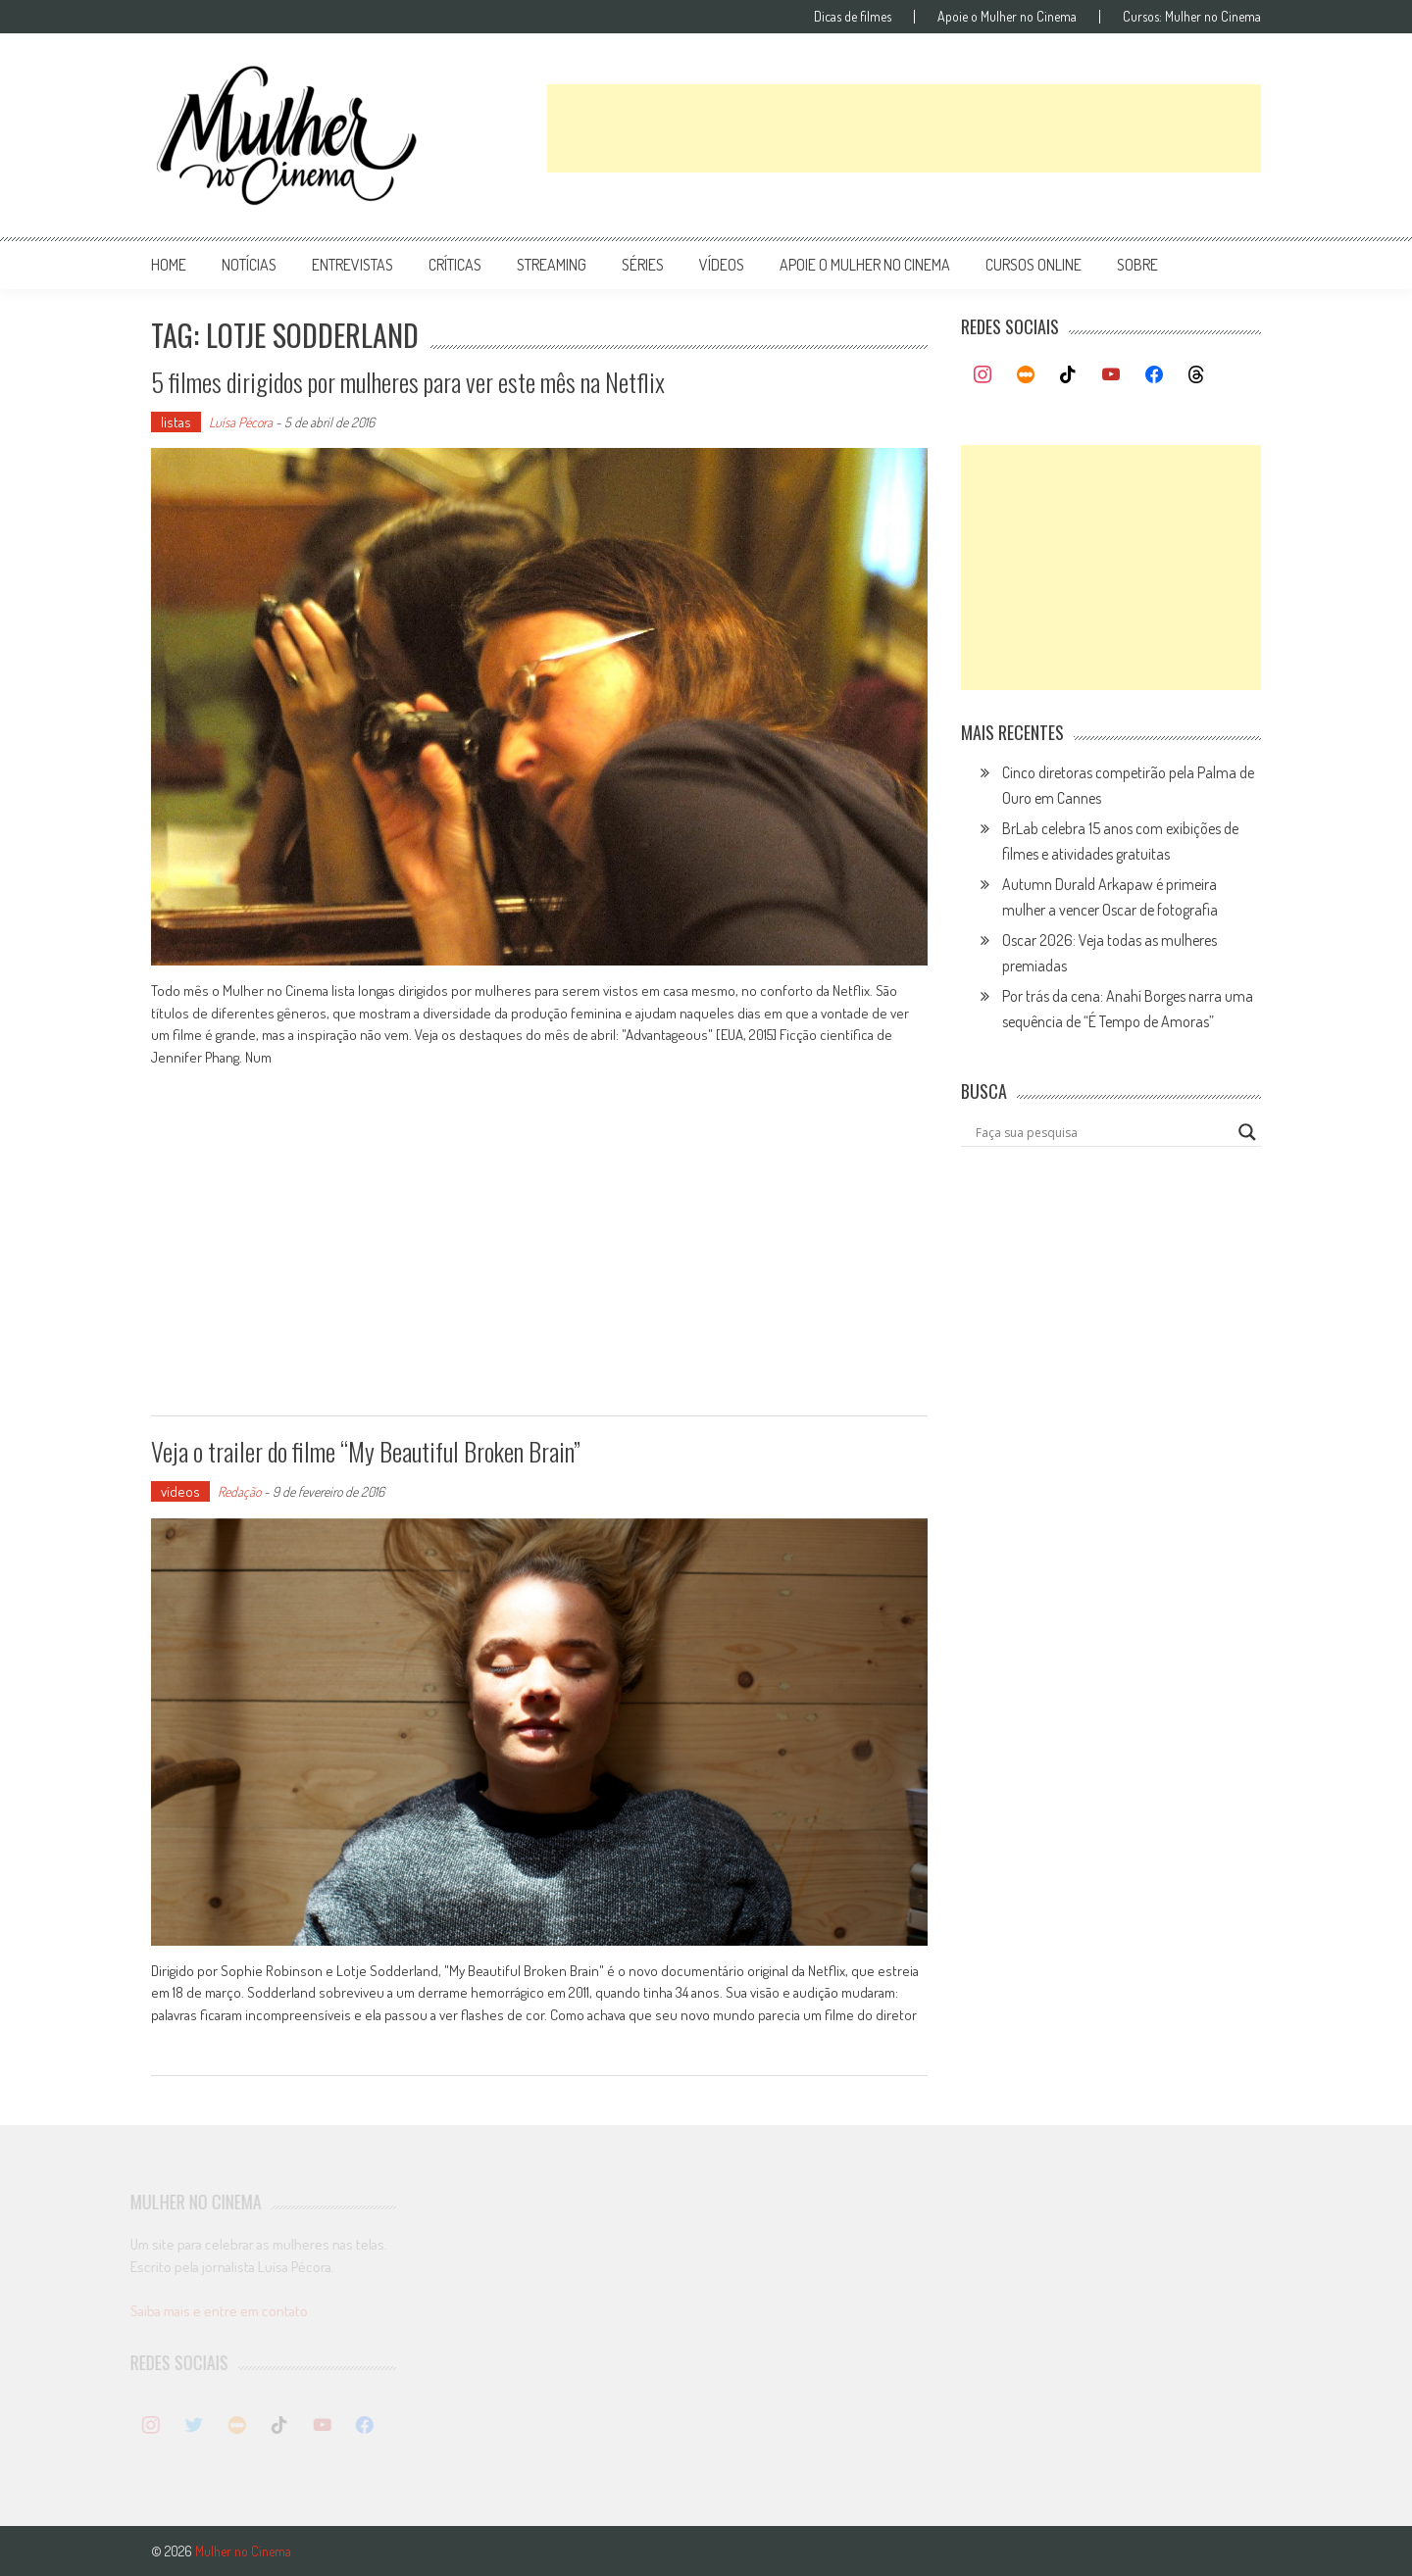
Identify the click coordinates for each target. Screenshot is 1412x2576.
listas (176, 422)
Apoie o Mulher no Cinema (1007, 17)
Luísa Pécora (241, 422)
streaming (551, 264)
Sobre (1137, 264)
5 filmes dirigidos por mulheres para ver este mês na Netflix (408, 382)
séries (643, 264)
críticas (455, 264)
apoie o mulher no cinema (865, 264)
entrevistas (352, 264)
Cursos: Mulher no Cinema (1192, 17)
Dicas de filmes (852, 17)
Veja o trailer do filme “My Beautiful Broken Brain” (365, 1451)
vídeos (721, 264)
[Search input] (1102, 1132)
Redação (239, 1491)
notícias (249, 264)
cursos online (1033, 264)
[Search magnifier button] (1247, 1132)
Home (168, 264)
